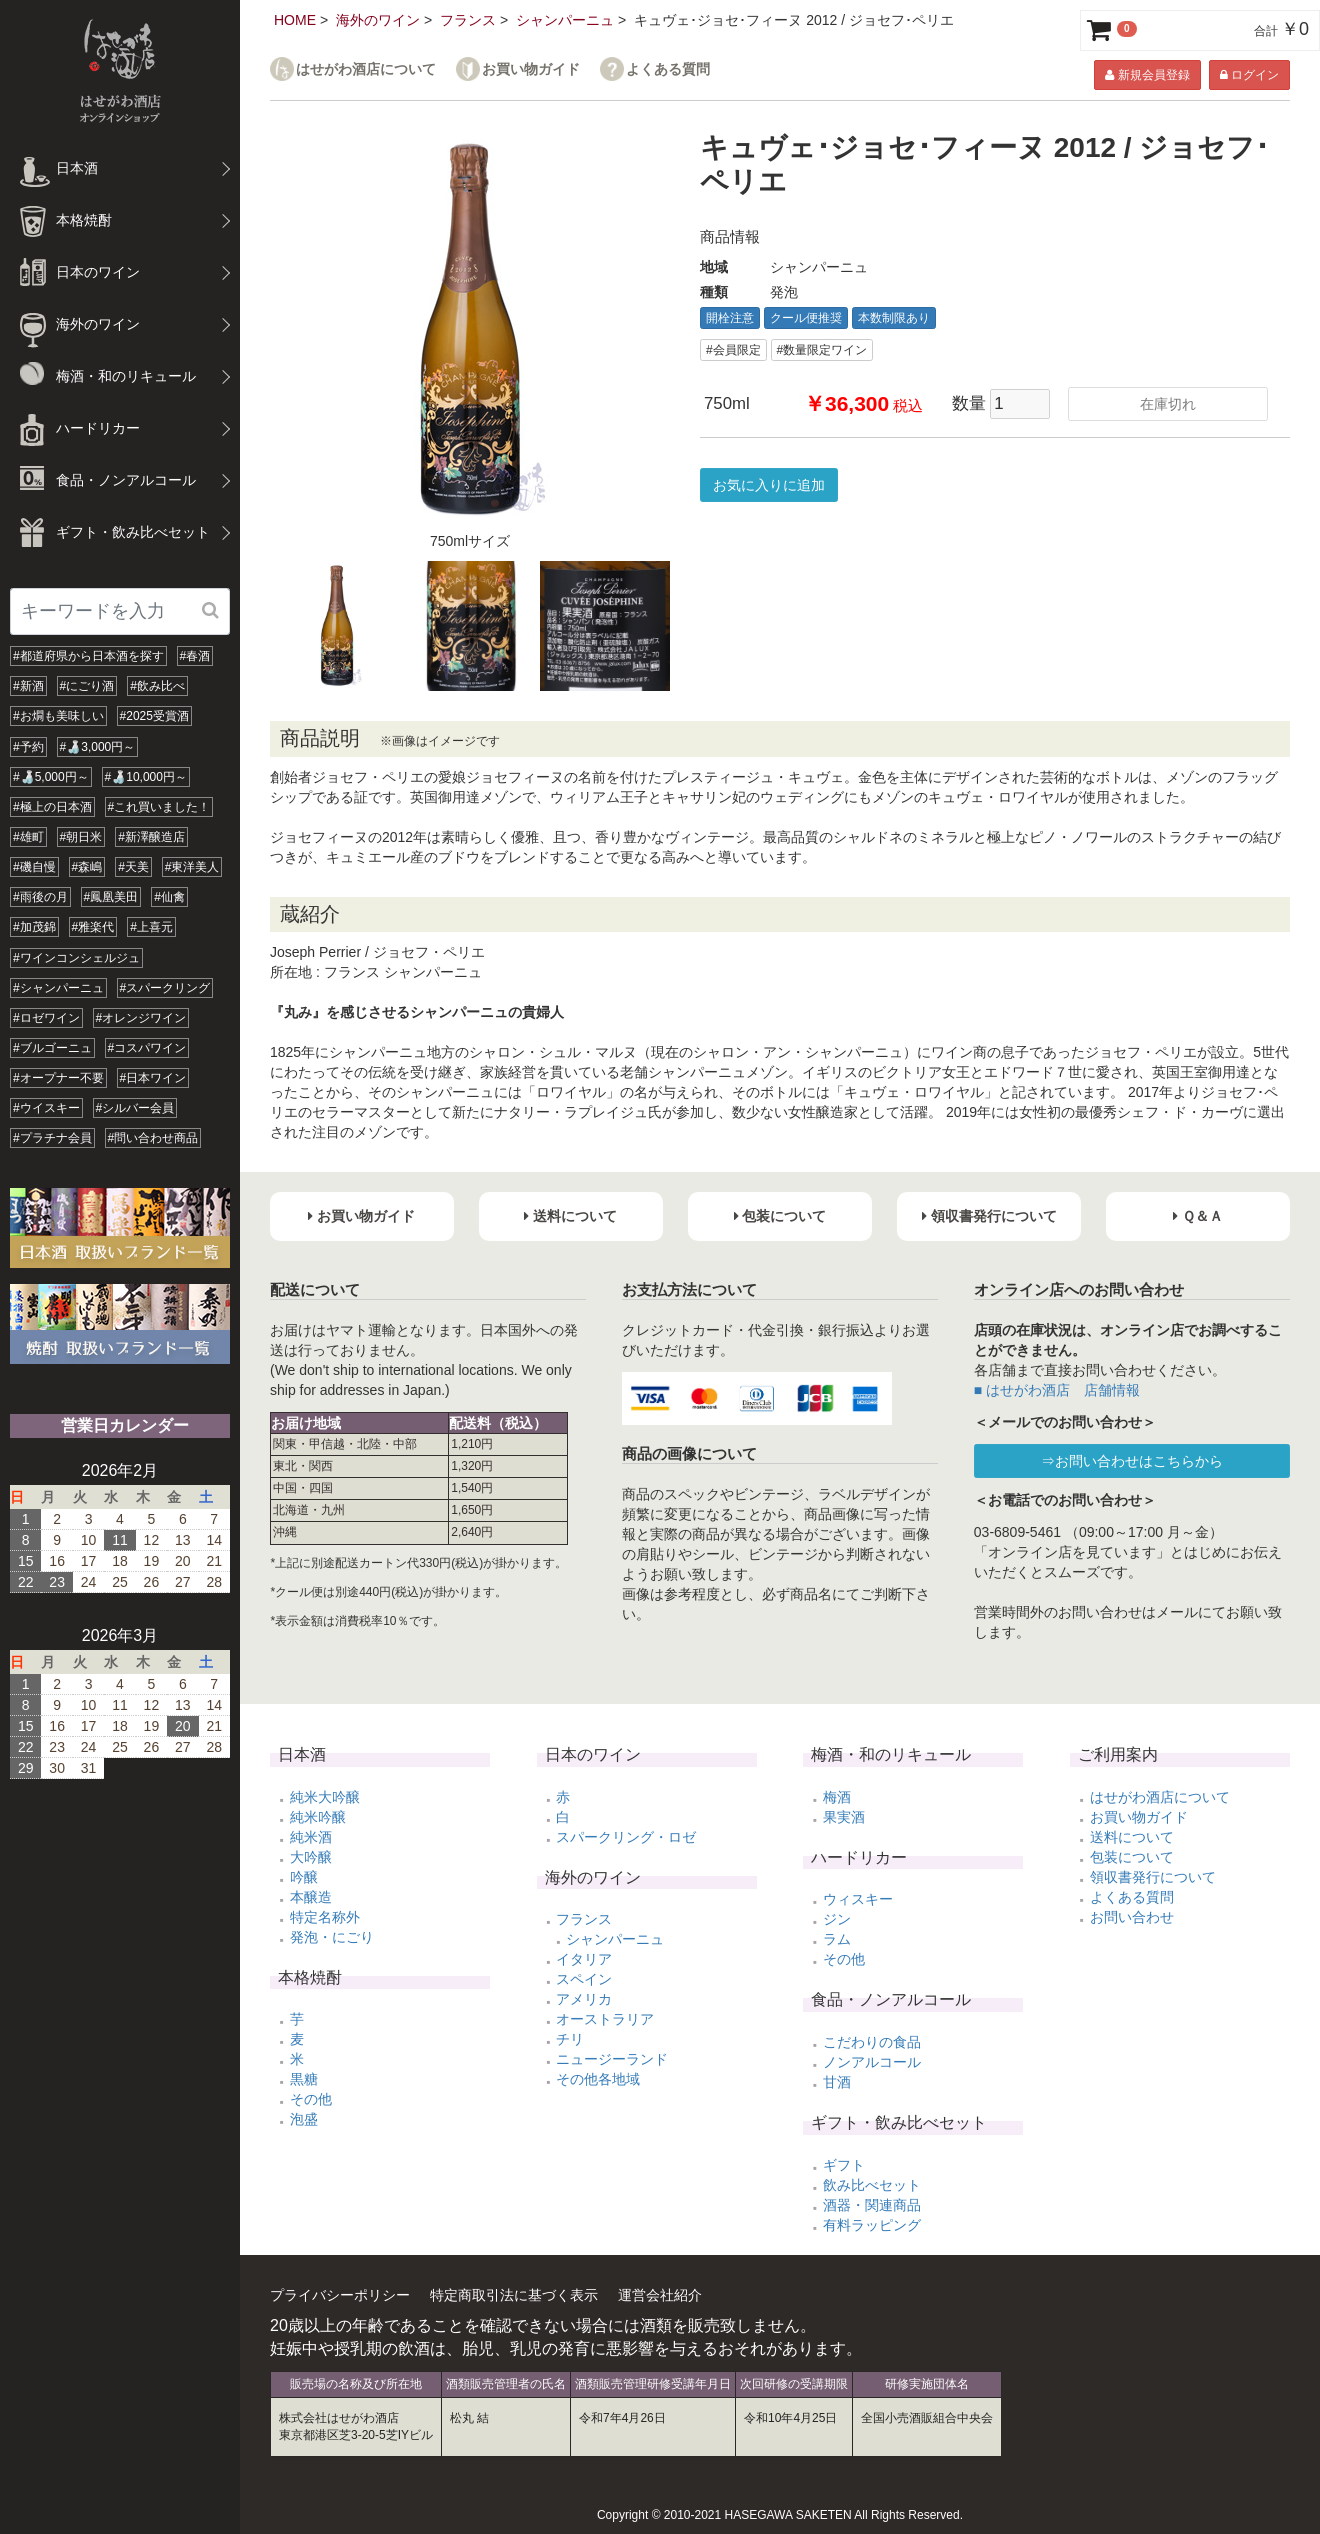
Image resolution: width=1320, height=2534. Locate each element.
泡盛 (304, 2119)
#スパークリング (165, 988)
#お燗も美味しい (58, 716)
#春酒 (195, 656)
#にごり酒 (87, 686)
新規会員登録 (1147, 75)
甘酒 (837, 2082)
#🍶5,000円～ (51, 777)
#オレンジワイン (141, 1018)
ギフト (844, 2165)
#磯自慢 (34, 867)
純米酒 (311, 1837)
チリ (570, 2039)
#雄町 (28, 837)
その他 (311, 2099)
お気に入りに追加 (769, 485)
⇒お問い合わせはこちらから (1132, 1461)
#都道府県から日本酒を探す (88, 656)
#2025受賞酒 (154, 716)
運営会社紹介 (660, 2295)
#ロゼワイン (46, 1018)
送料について (1132, 1837)
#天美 (133, 867)
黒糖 (304, 2079)
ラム (837, 1939)
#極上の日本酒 (52, 807)
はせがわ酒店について (366, 69)
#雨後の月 (40, 897)
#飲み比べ (157, 686)
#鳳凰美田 (111, 897)
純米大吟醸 (325, 1797)
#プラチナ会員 (52, 1138)
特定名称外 (325, 1917)
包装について (1132, 1857)
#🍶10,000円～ (146, 777)
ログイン (1249, 75)
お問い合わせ (1132, 1917)
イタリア (584, 1959)
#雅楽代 (93, 927)
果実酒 (844, 1817)
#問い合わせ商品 (153, 1138)
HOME (295, 20)
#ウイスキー (46, 1108)
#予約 (28, 747)
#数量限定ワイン (822, 350)
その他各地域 (598, 2079)
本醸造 (311, 1897)
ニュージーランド (612, 2059)
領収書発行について (1153, 1877)
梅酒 (837, 1797)
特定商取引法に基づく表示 (514, 2295)
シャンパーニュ (565, 20)
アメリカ (584, 1999)
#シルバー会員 (135, 1108)
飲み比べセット (872, 2185)
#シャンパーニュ (58, 988)
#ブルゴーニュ (52, 1048)
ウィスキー (858, 1899)
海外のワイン (378, 20)
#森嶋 (87, 867)
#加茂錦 (34, 927)
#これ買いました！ (159, 807)
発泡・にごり (332, 1937)
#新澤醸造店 (151, 837)
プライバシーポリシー (340, 2295)
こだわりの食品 (872, 2042)
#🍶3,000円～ (98, 747)
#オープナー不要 (58, 1078)
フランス (468, 20)
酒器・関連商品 (872, 2205)
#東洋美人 (192, 867)
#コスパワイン (147, 1048)
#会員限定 (733, 350)
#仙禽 (169, 897)
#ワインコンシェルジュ (76, 958)
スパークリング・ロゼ (626, 1837)
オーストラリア (605, 2019)
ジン (837, 1919)
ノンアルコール (872, 2062)
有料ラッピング (872, 2225)
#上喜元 (151, 927)
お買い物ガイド (531, 69)
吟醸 (304, 1877)
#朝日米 (81, 837)
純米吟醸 (318, 1817)
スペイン (584, 1979)
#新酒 (28, 686)
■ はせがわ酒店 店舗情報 (1057, 1390)
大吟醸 (311, 1857)
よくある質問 (668, 69)
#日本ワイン (153, 1078)
